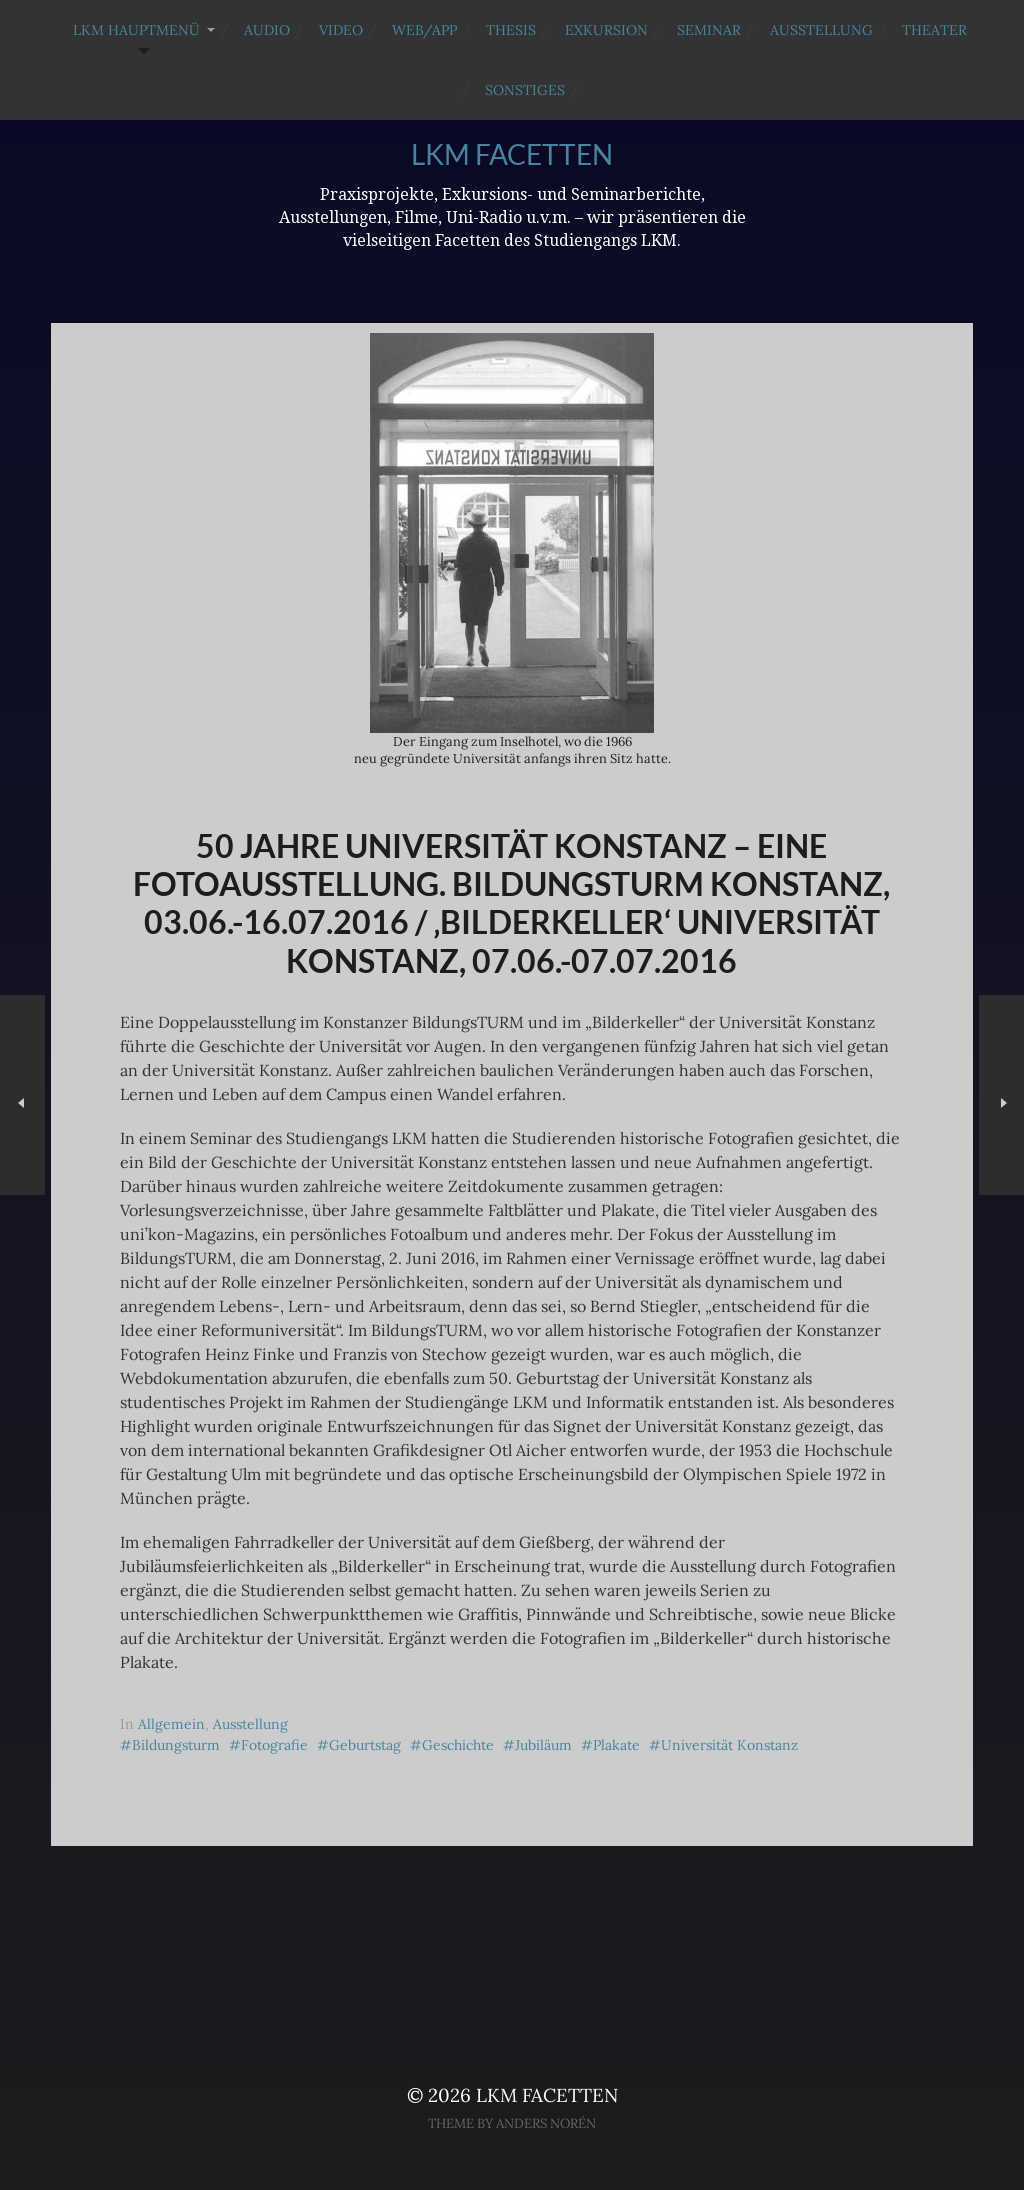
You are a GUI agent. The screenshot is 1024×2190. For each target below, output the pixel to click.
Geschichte (458, 1745)
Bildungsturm (176, 1745)
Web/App (424, 30)
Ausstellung (821, 30)
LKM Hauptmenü (136, 30)
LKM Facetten (512, 154)
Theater (934, 30)
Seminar (709, 30)
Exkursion (606, 30)
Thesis (511, 30)
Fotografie (274, 1745)
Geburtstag (365, 1745)
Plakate (616, 1745)
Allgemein (171, 1724)
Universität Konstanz (729, 1745)
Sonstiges (525, 90)
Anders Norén (546, 2123)
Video (341, 30)
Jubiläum (543, 1745)
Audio (267, 30)
